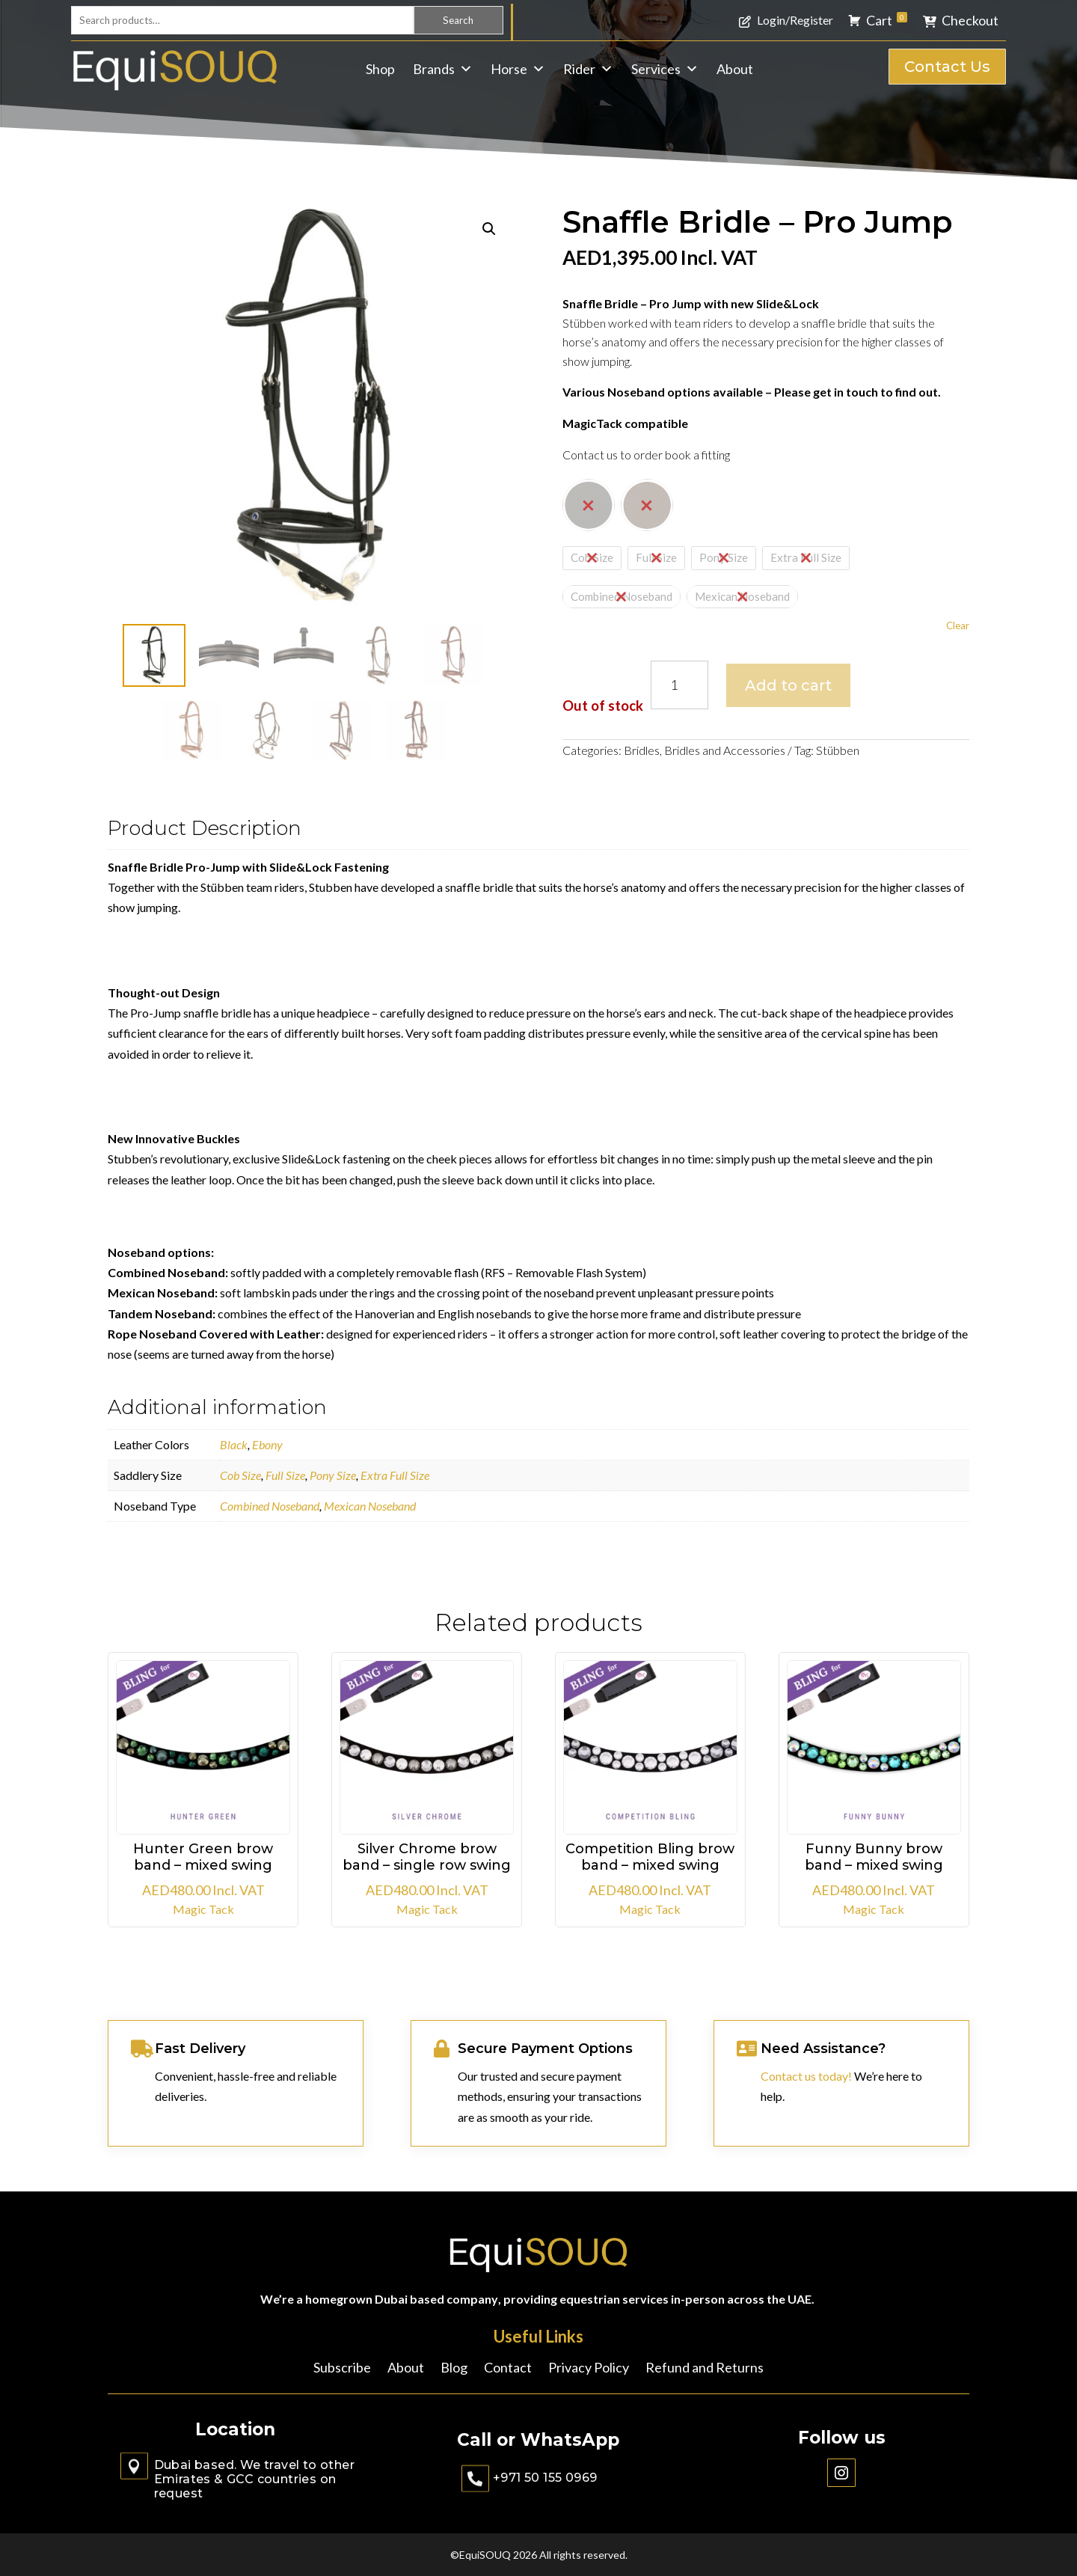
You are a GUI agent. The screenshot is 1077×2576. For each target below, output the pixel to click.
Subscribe (342, 2368)
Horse (518, 69)
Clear (957, 625)
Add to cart (788, 685)
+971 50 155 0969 (545, 2478)
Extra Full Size (394, 1475)
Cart (886, 20)
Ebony (267, 1444)
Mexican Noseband (370, 1506)
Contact (508, 2368)
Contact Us (947, 67)
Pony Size (333, 1475)
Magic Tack (203, 1909)
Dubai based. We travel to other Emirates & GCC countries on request (254, 2479)
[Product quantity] (679, 685)
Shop (380, 69)
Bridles (642, 750)
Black (234, 1444)
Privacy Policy (588, 2368)
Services (665, 69)
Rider (588, 69)
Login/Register (795, 20)
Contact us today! (806, 2076)
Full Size (285, 1475)
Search (458, 20)
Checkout (970, 20)
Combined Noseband (269, 1506)
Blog (454, 2368)
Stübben (837, 750)
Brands (443, 69)
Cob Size (240, 1475)
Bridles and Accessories (724, 750)
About (735, 69)
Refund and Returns (704, 2368)
